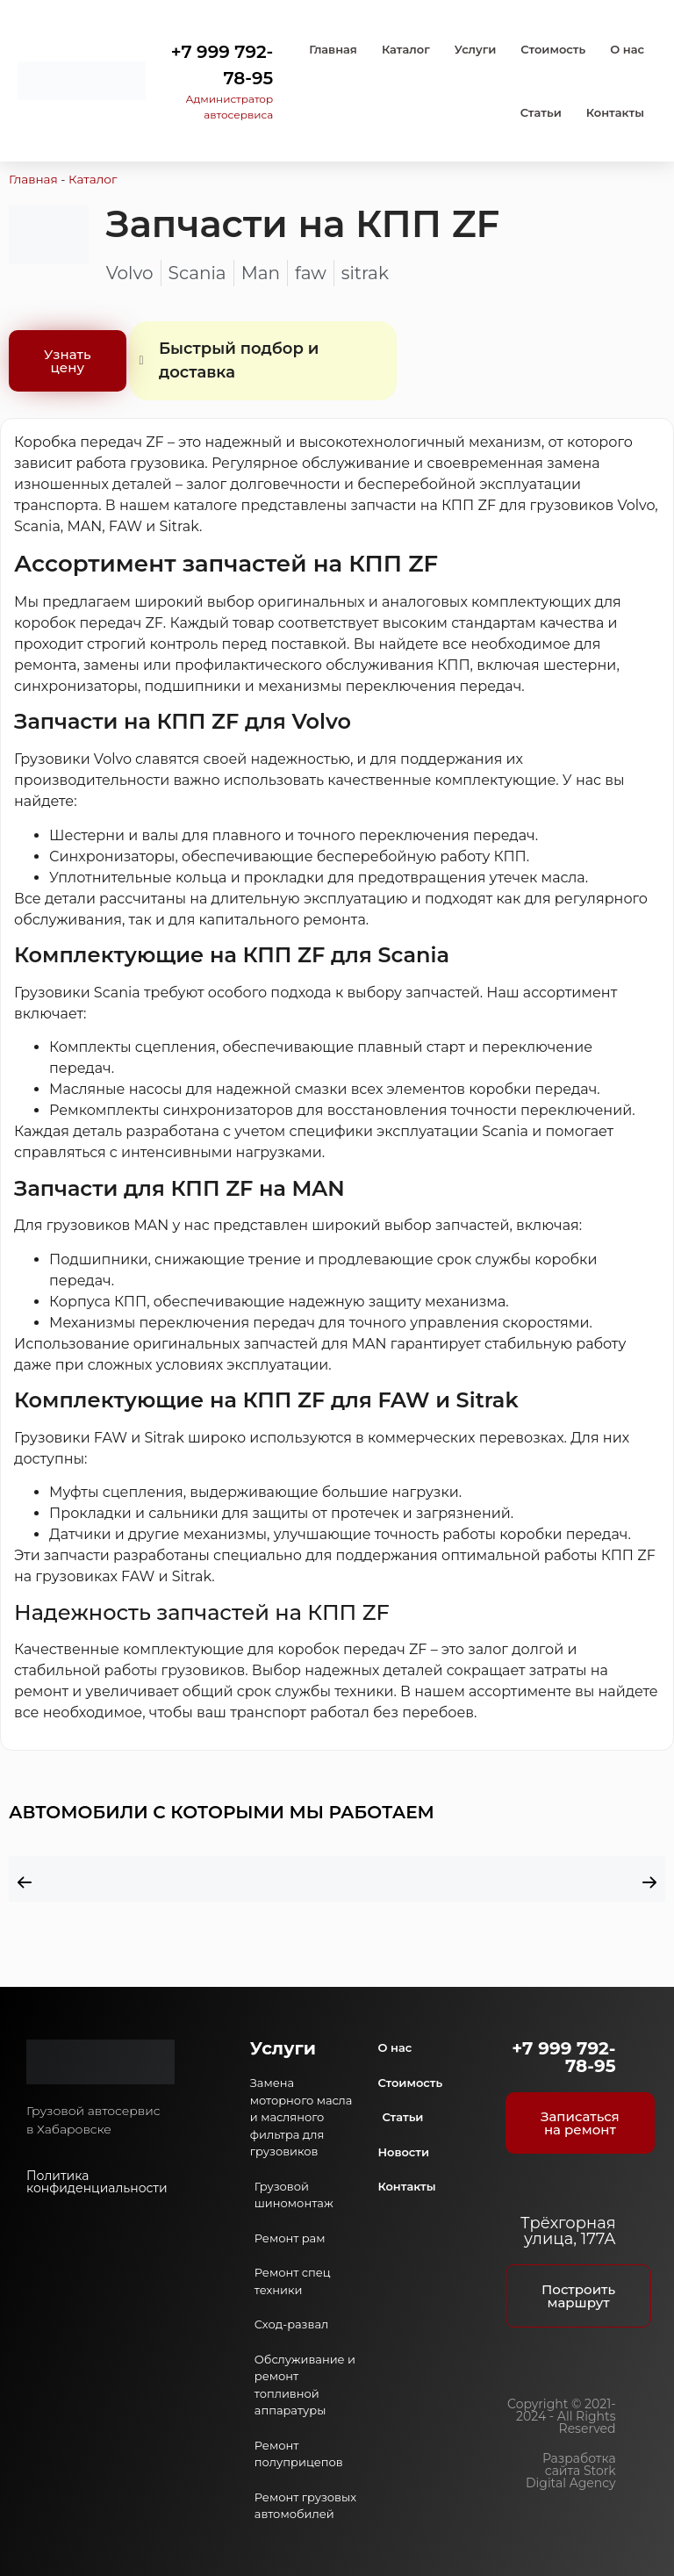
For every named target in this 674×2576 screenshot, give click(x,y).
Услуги (476, 49)
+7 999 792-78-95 (563, 2057)
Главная (333, 49)
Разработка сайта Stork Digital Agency (571, 2470)
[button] (25, 1882)
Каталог (406, 49)
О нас (627, 49)
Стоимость (552, 49)
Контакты (615, 112)
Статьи (541, 112)
